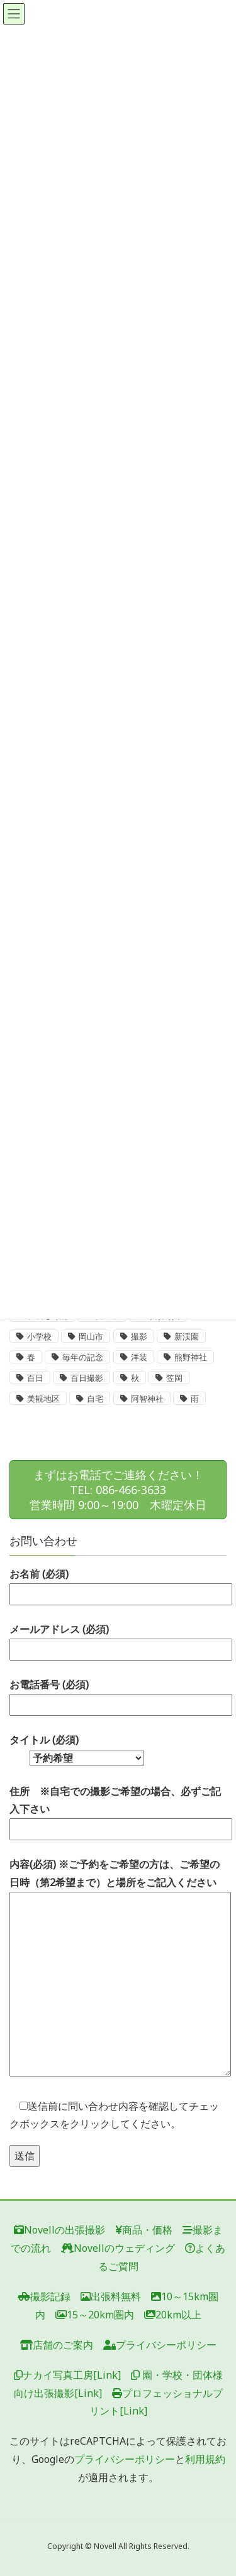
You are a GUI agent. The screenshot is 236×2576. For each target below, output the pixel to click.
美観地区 (43, 1399)
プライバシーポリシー (159, 2345)
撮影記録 (44, 2296)
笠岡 (174, 1378)
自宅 (95, 1399)
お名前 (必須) (118, 1584)
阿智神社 (147, 1399)
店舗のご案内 (56, 2345)
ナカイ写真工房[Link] (67, 2375)
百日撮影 (86, 1378)
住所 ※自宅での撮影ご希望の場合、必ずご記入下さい (118, 1810)
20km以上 (172, 2315)
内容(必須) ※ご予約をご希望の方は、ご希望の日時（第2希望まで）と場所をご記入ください (118, 1968)
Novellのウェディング (118, 2248)
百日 (35, 1378)
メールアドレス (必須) (118, 1639)
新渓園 (186, 1336)
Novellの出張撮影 (59, 2230)
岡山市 (91, 1336)
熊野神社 (190, 1357)
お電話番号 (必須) (118, 1694)
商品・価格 (143, 2230)
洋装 (139, 1357)
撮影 (139, 1336)
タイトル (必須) (76, 1749)
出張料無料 (111, 2296)
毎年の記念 (82, 1357)
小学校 (39, 1336)
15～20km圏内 (94, 2315)
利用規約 (205, 2459)
